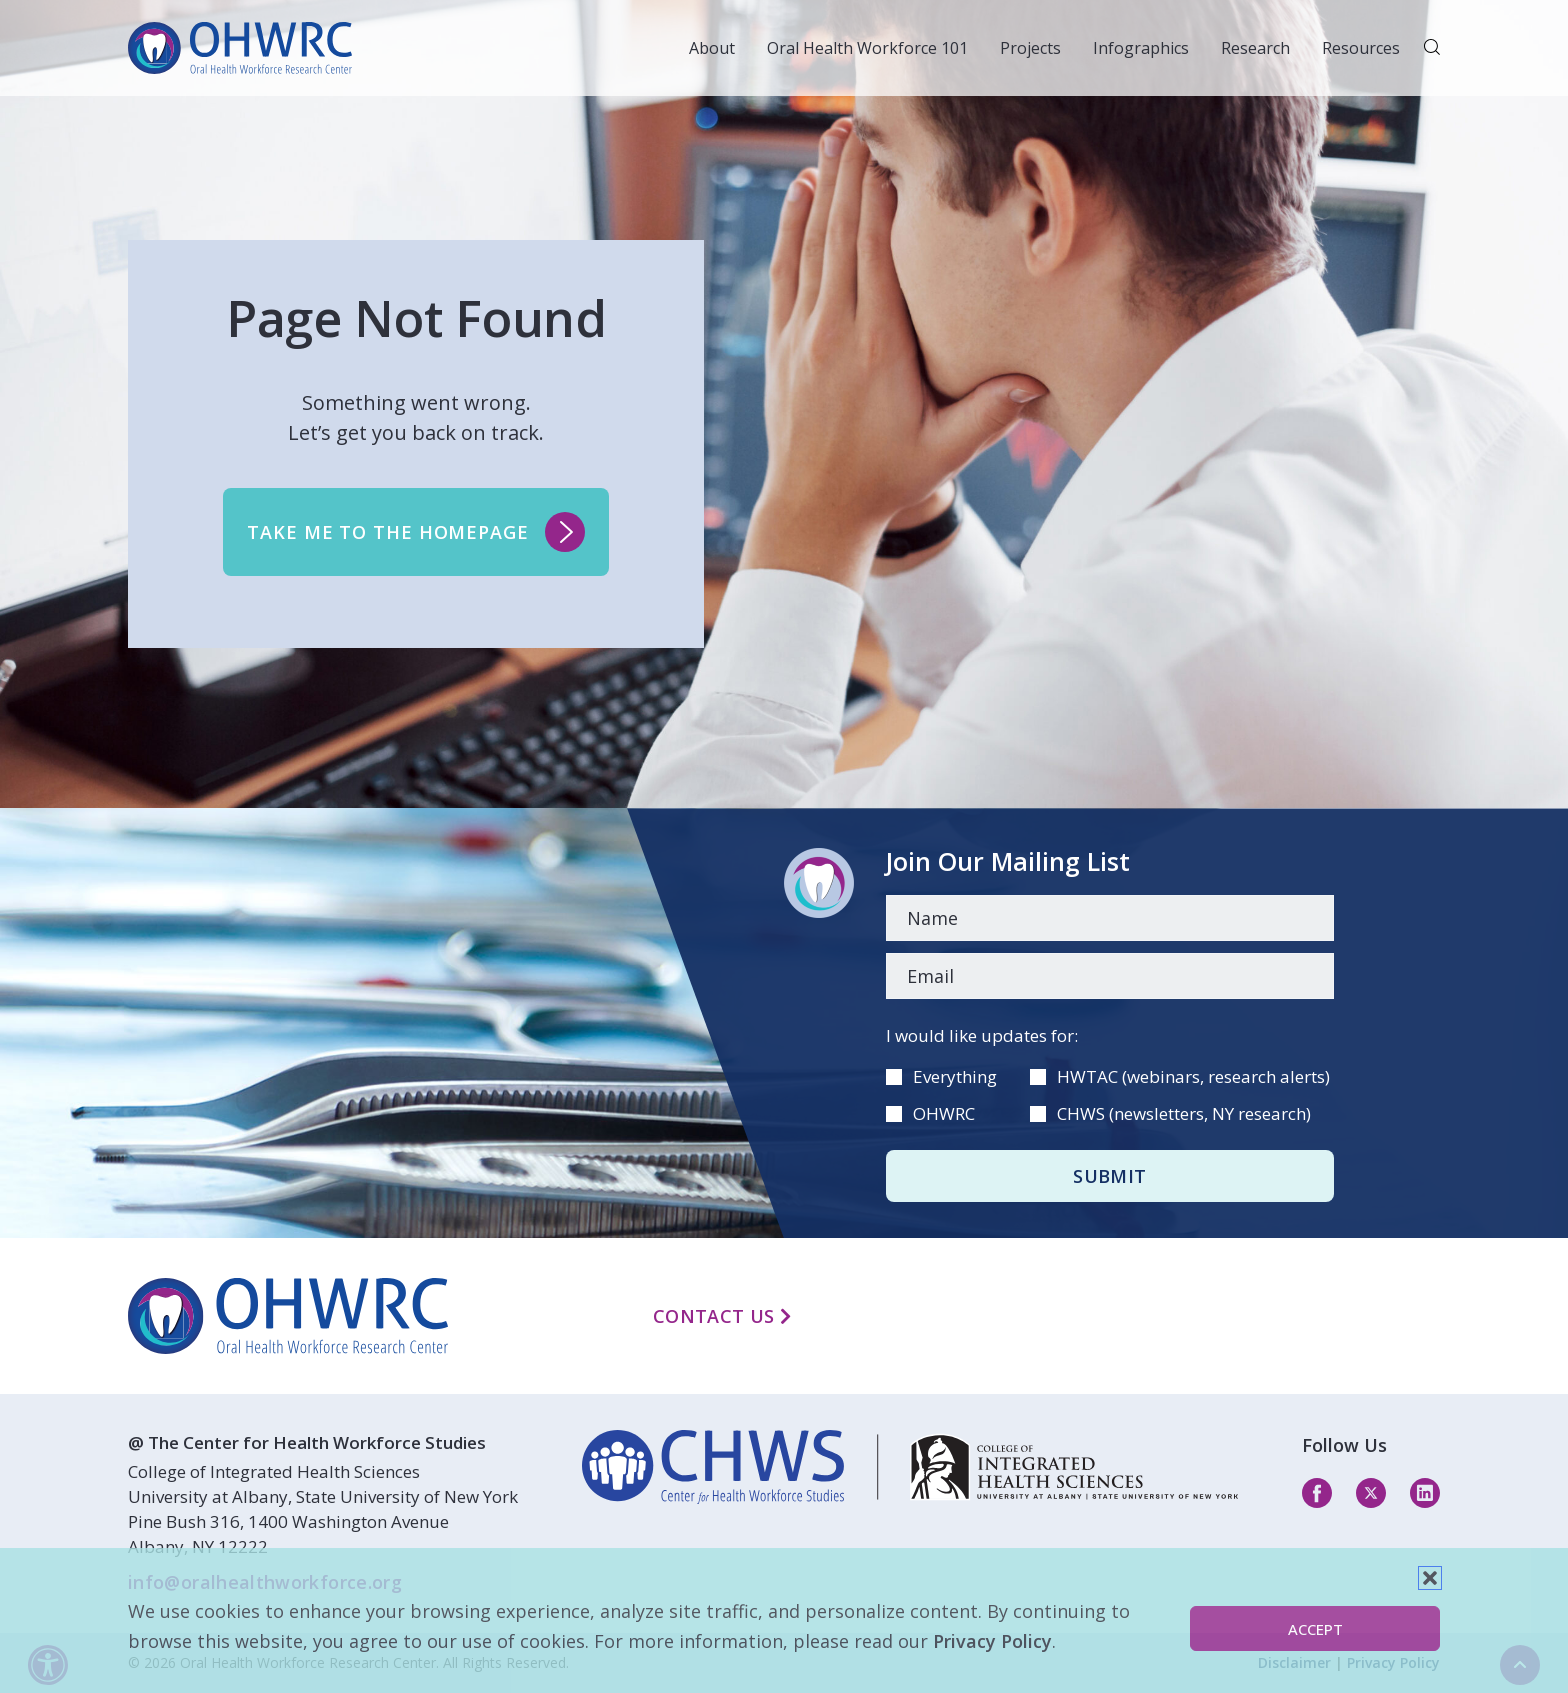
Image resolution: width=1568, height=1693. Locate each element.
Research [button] (1255, 48)
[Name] (1110, 918)
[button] (1430, 1578)
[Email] (1110, 976)
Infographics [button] (1141, 48)
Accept (1315, 1629)
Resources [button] (1361, 48)
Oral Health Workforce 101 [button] (867, 48)
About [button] (712, 48)
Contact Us (722, 1316)
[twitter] (1371, 1492)
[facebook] (1317, 1492)
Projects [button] (1030, 48)
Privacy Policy (992, 1641)
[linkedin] (910, 1467)
